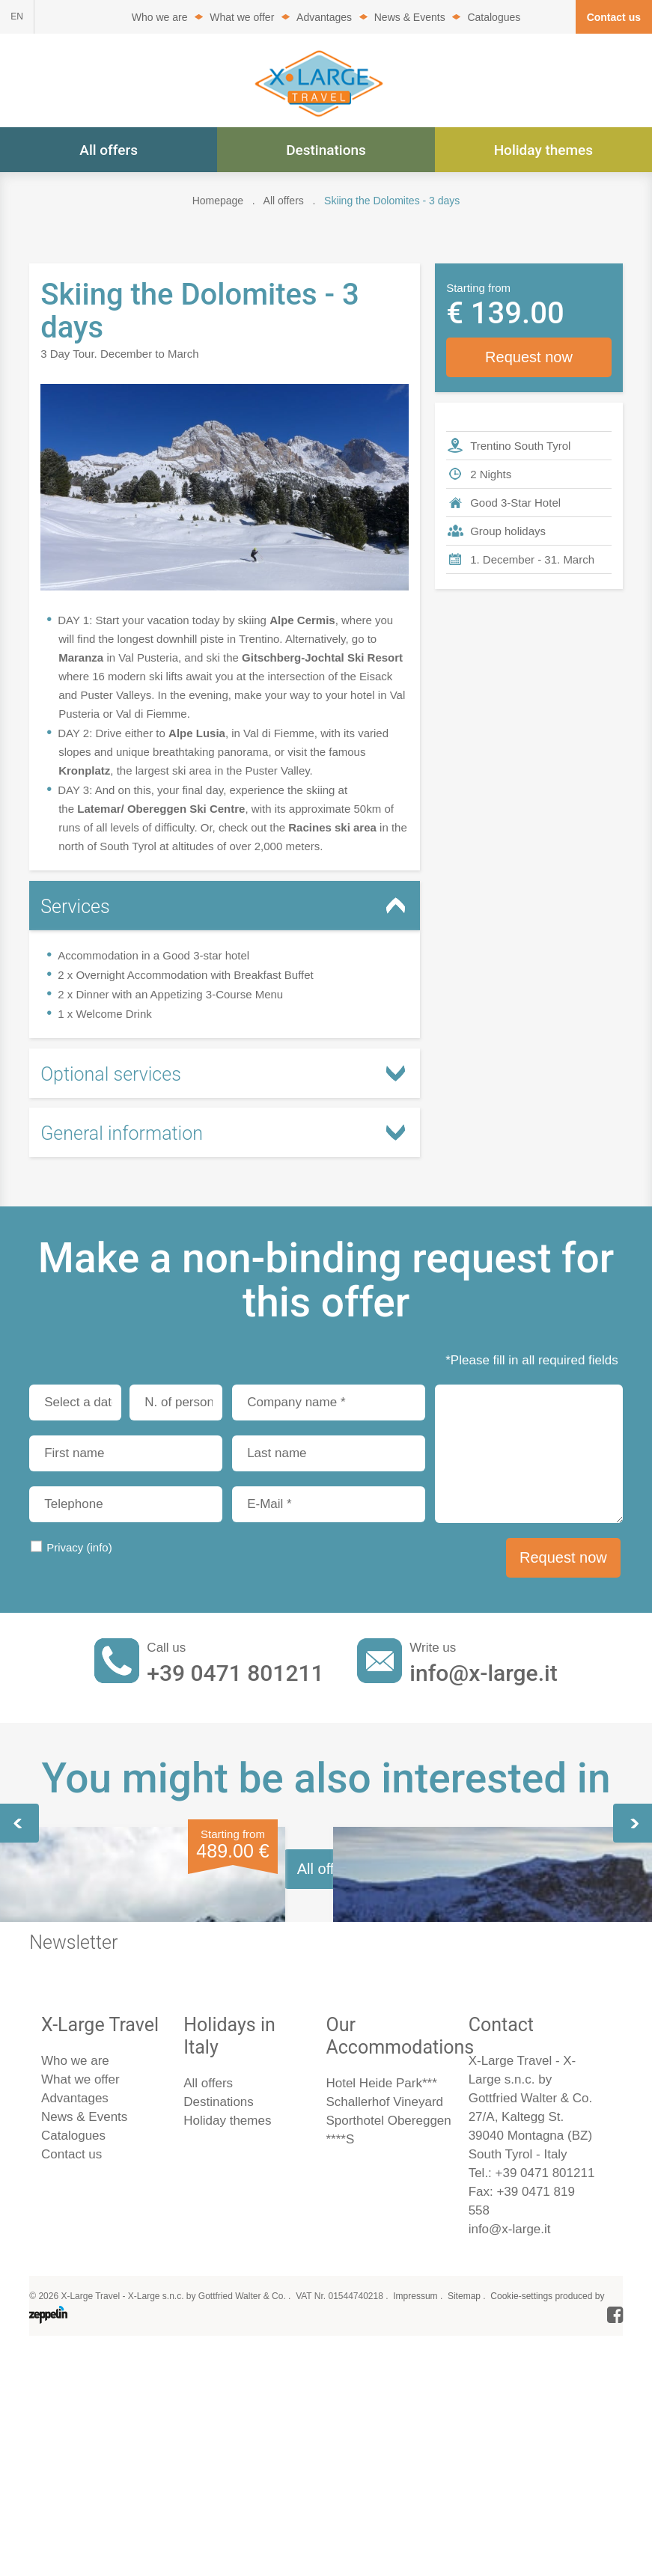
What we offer (242, 17)
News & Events (409, 17)
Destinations (326, 150)
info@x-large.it (483, 1673)
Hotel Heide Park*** (381, 2497)
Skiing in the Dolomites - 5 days (474, 2019)
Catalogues (493, 17)
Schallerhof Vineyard (384, 2516)
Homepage (218, 201)
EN (16, 16)
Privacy (79, 1547)
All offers (108, 150)
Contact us (614, 17)
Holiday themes (543, 150)
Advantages (324, 17)
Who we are (160, 17)
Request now (529, 357)
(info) (99, 1547)
